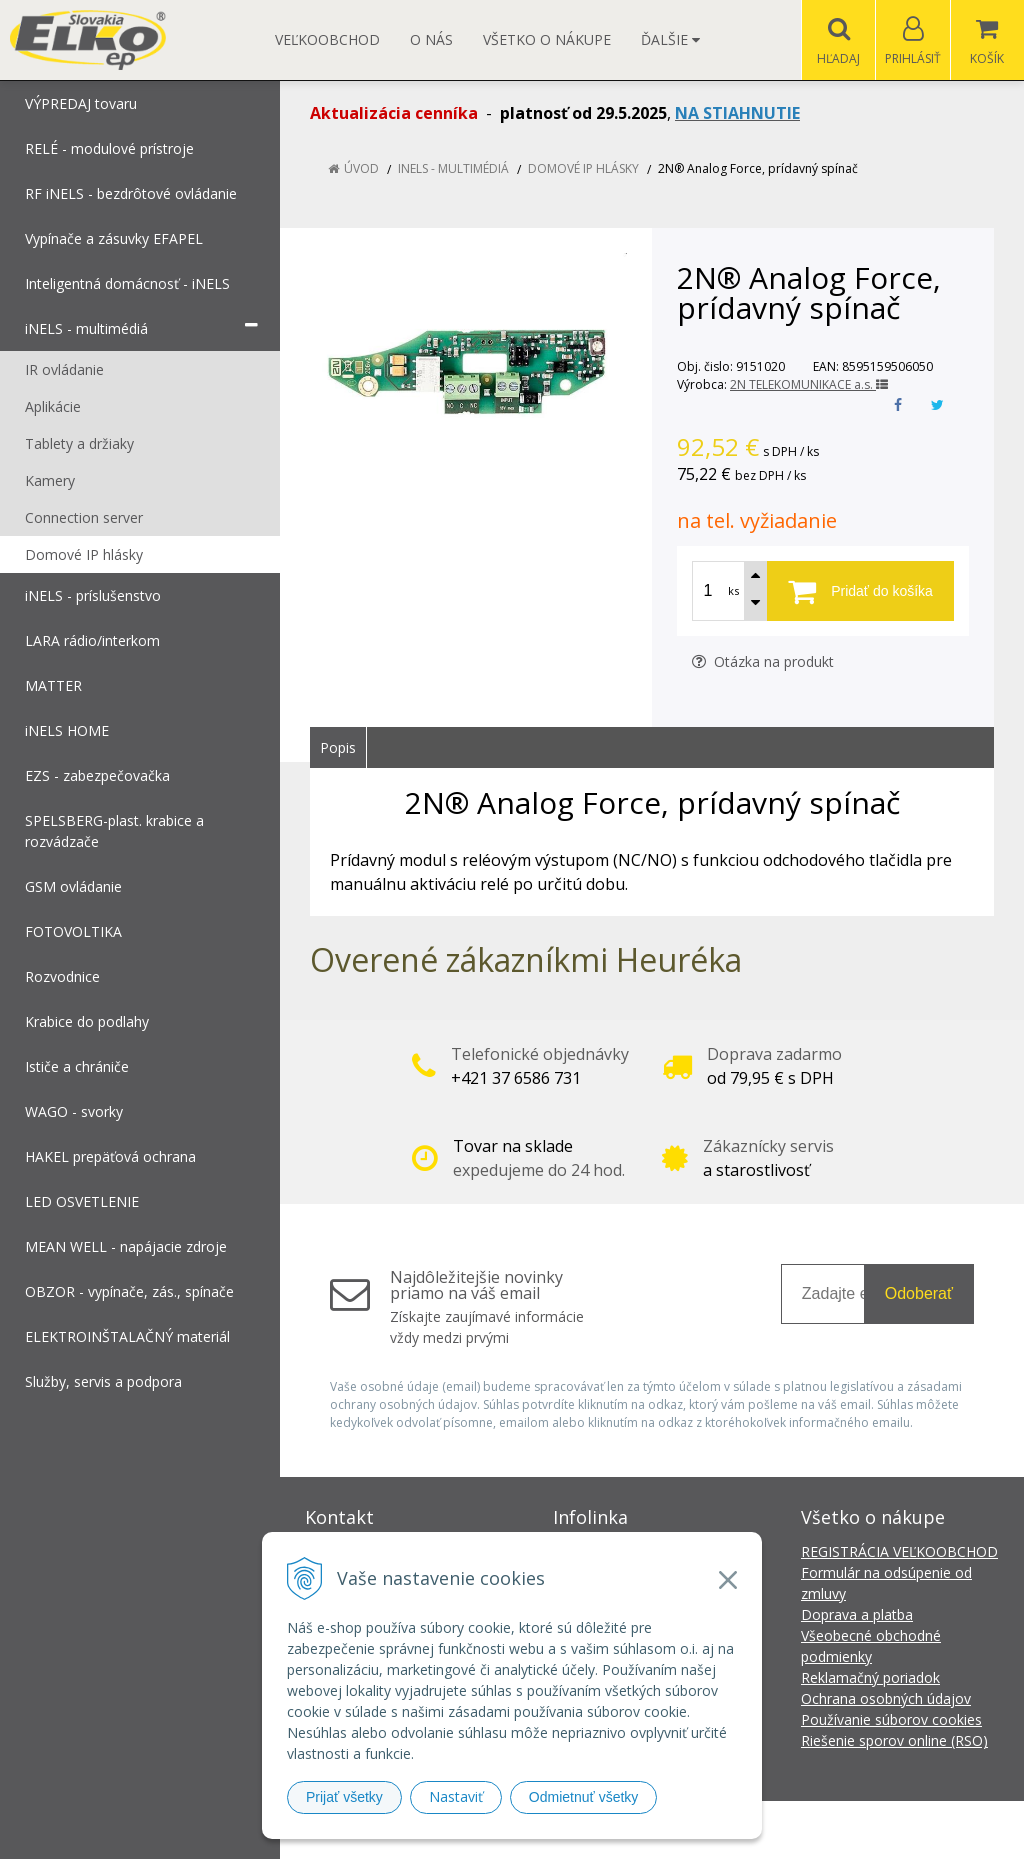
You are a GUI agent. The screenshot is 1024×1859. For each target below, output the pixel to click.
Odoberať (919, 1293)
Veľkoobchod (327, 39)
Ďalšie (670, 39)
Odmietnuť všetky (584, 1797)
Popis (338, 747)
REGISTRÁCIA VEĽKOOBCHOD (899, 1551)
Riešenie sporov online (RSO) (894, 1740)
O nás (431, 39)
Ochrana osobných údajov (886, 1698)
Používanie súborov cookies (891, 1719)
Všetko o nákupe (547, 39)
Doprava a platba (857, 1614)
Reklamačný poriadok (870, 1677)
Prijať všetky (344, 1797)
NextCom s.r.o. (871, 1829)
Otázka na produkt (763, 661)
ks (733, 590)
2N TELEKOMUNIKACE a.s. (809, 384)
